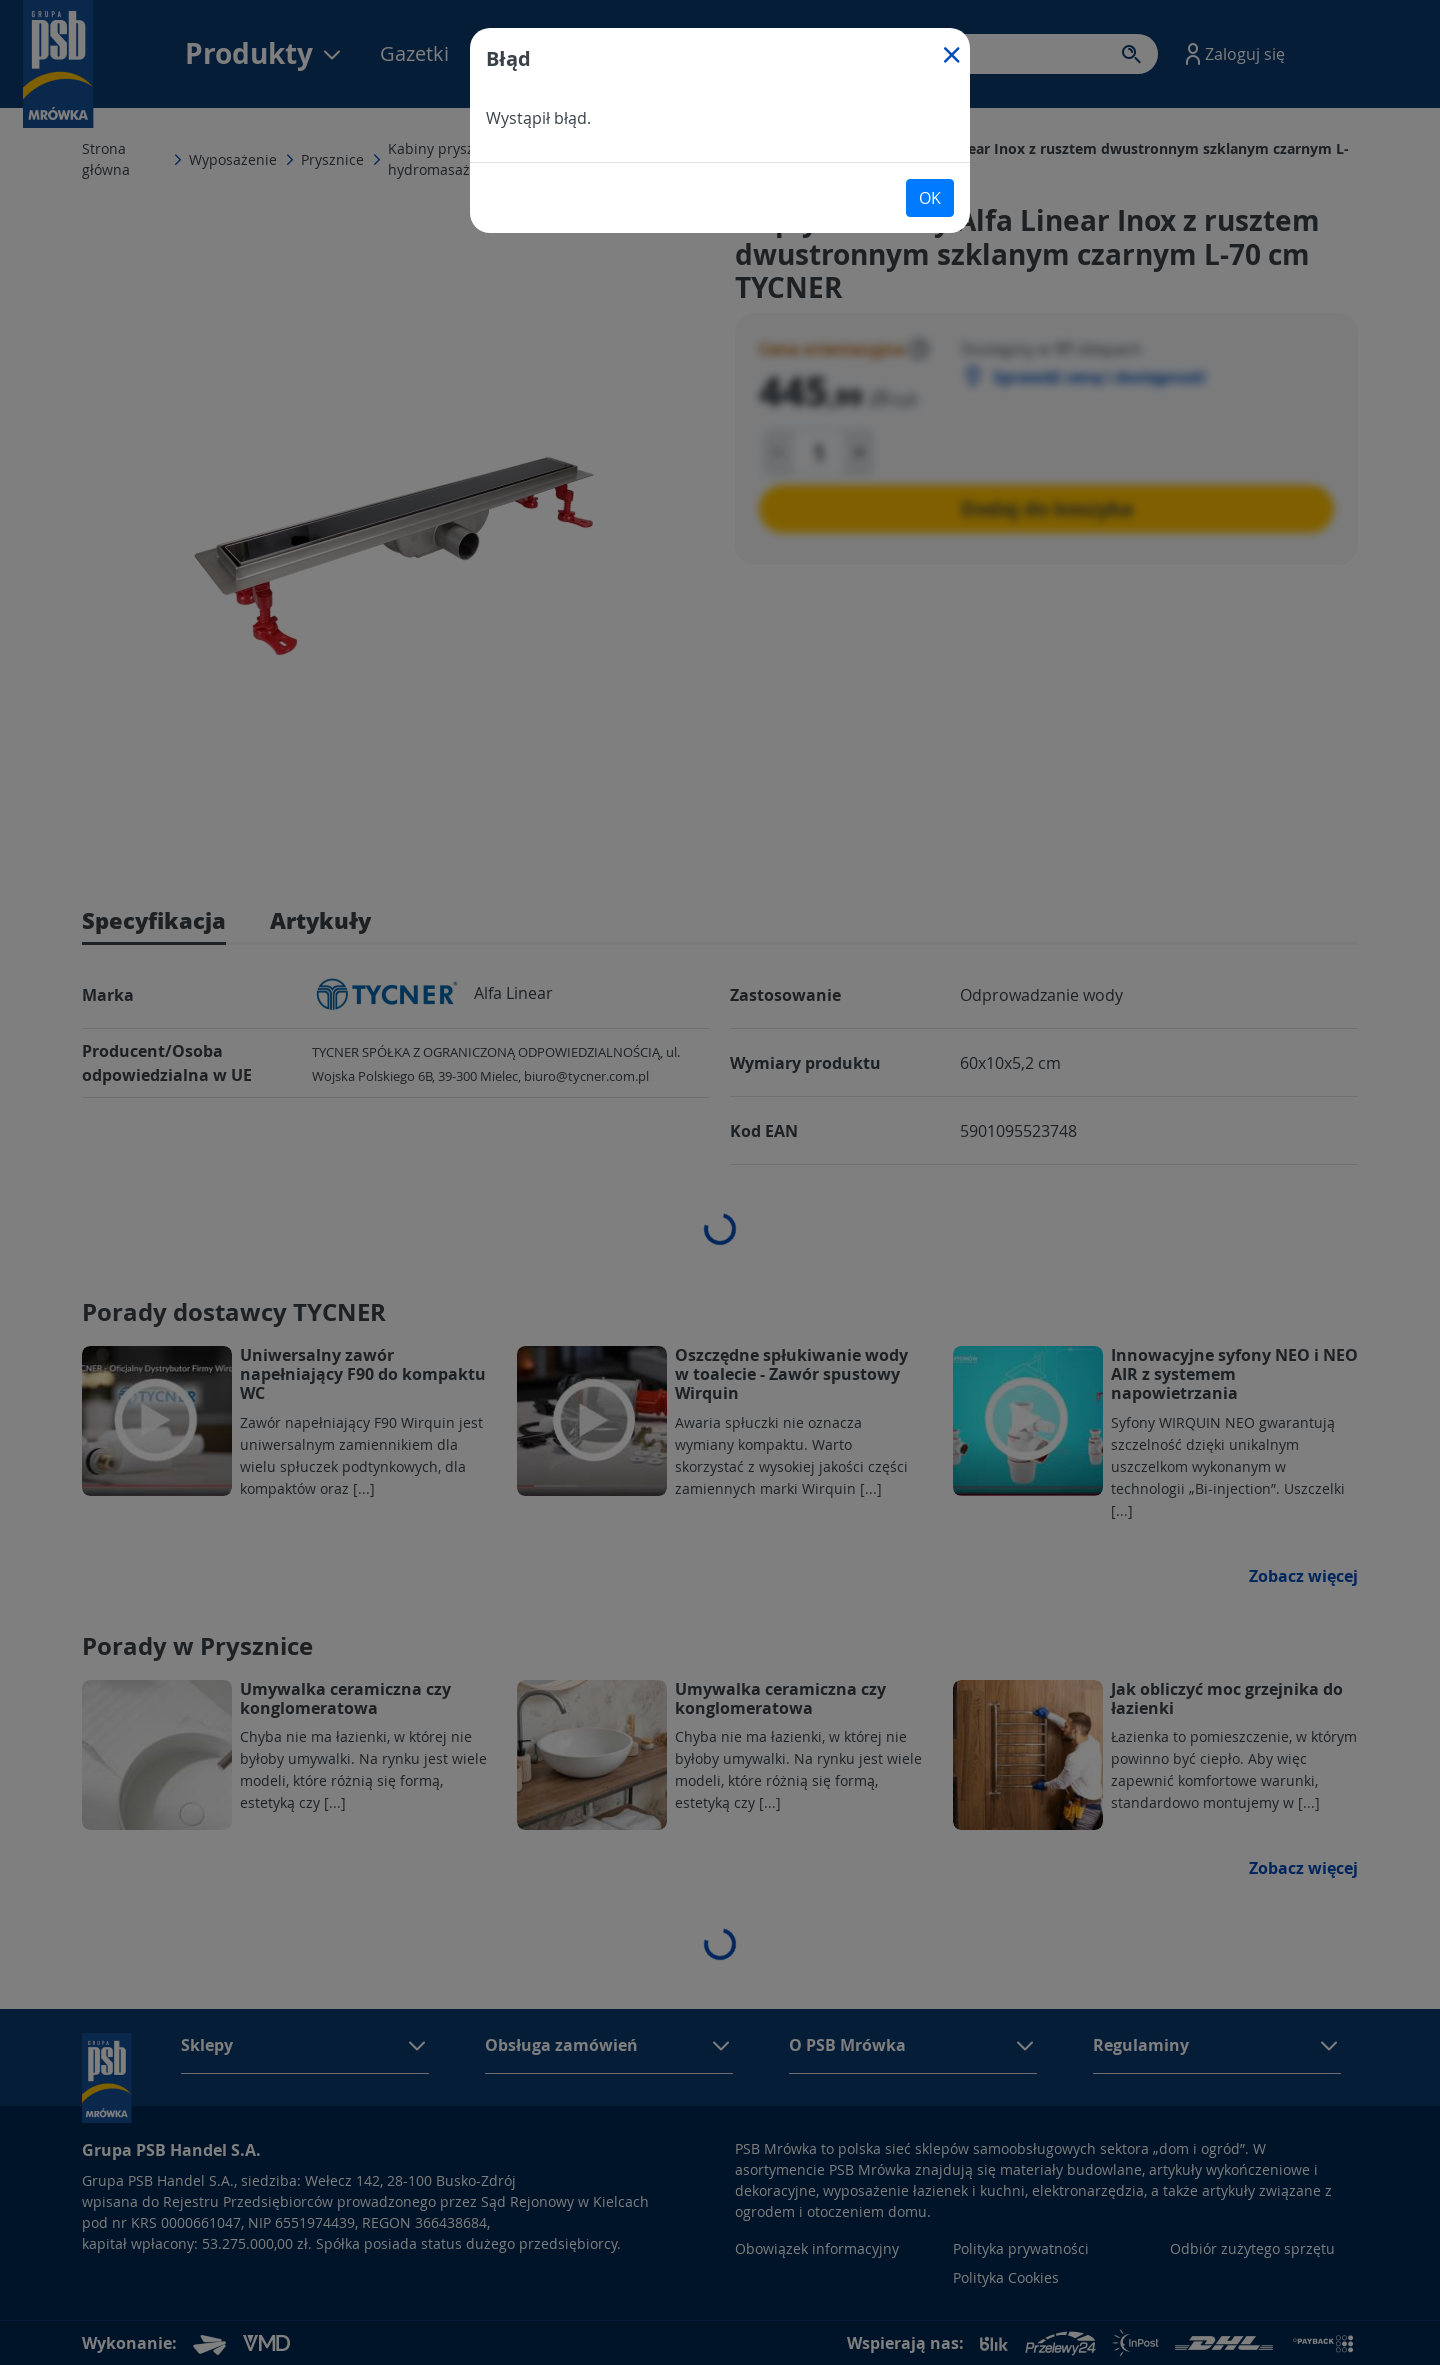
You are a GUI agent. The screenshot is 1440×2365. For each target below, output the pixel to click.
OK (930, 198)
